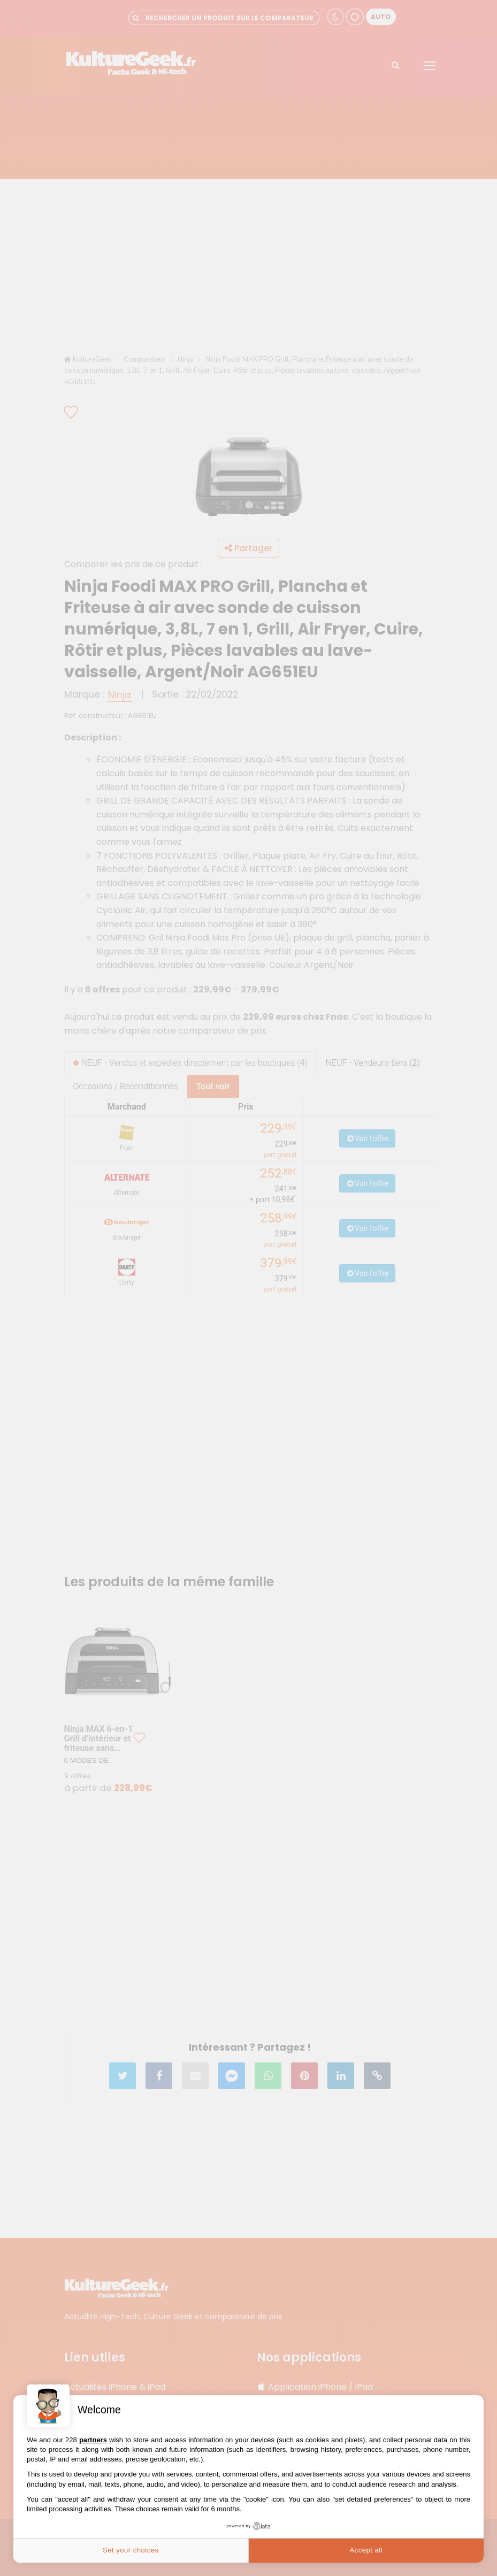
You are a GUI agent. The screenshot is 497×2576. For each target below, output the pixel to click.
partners (93, 2440)
